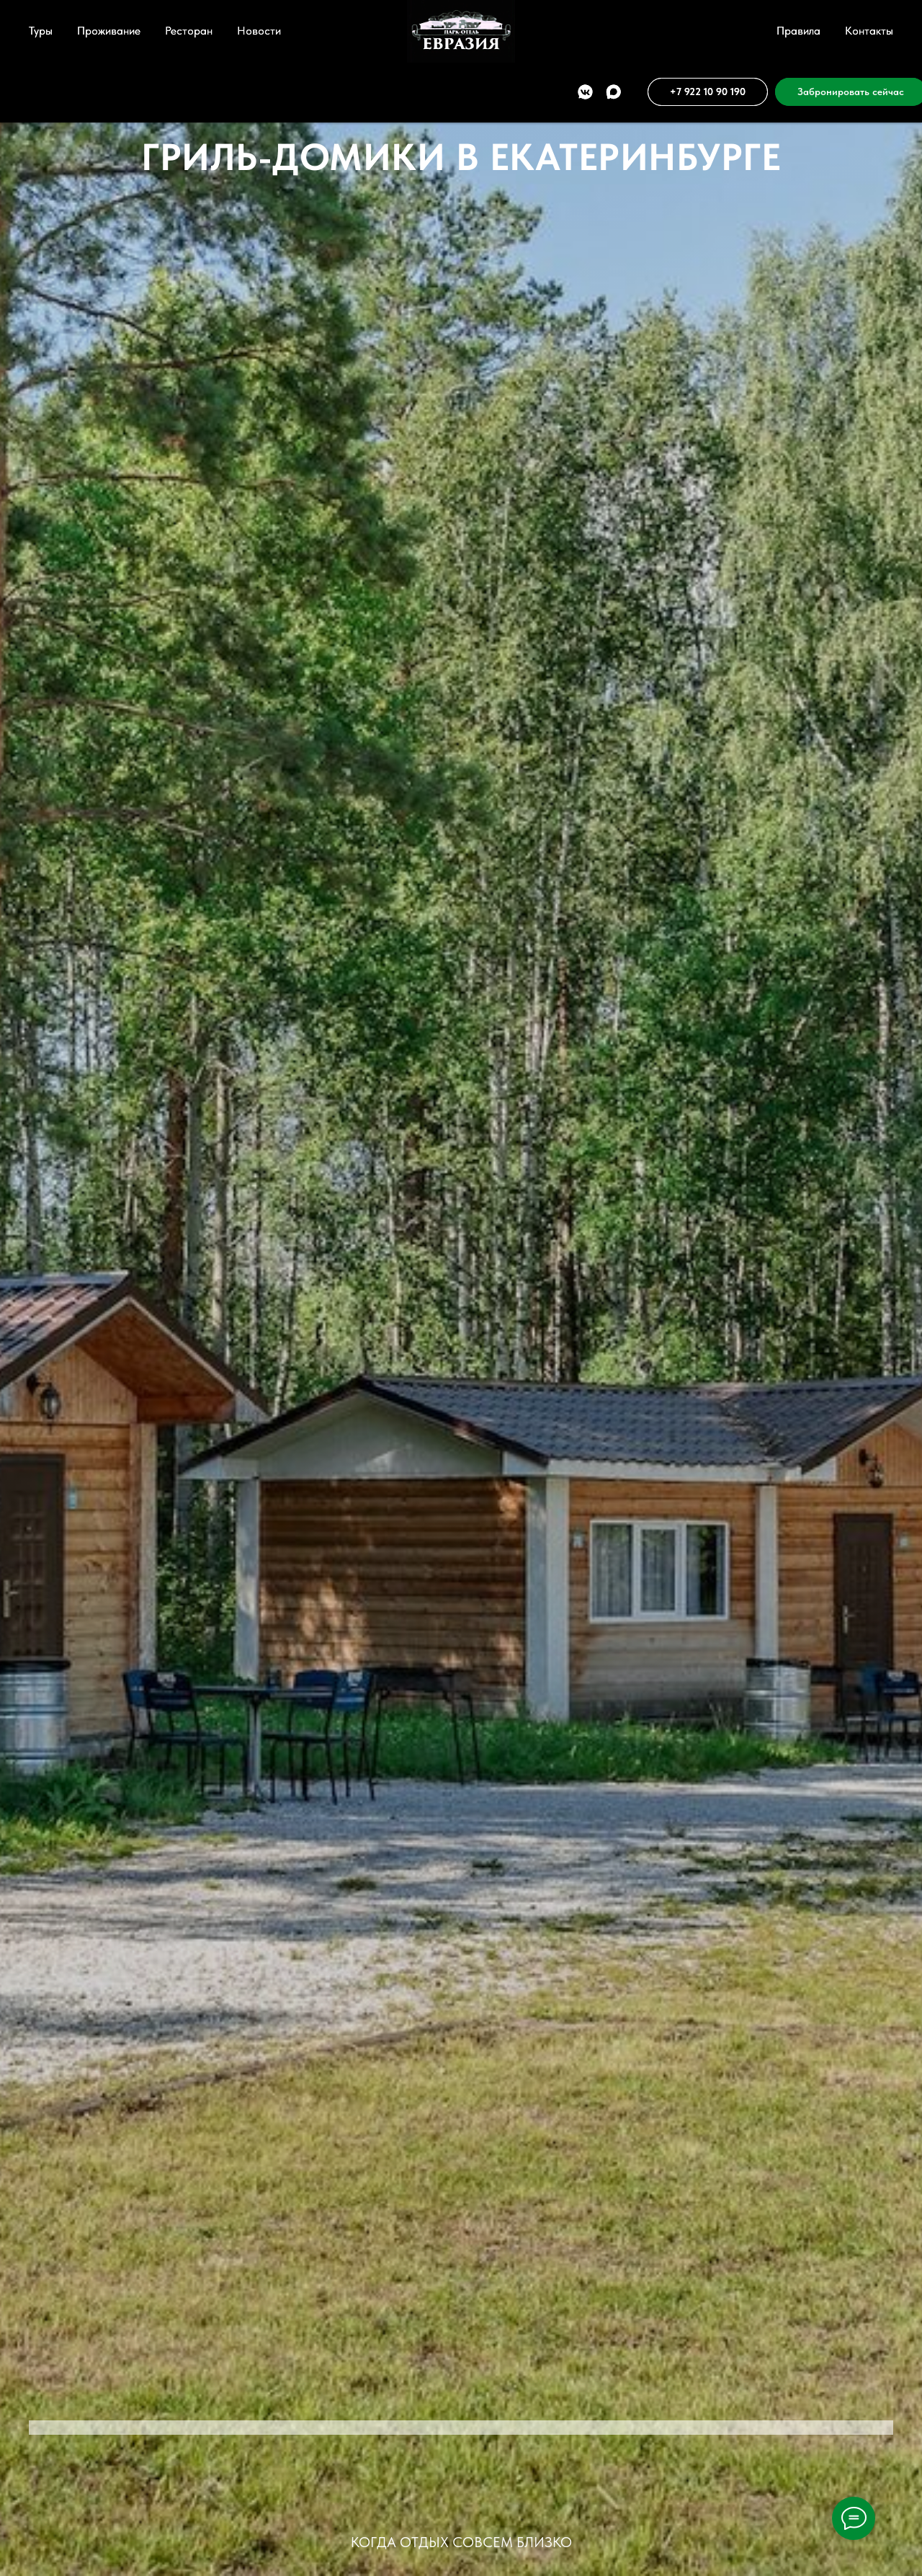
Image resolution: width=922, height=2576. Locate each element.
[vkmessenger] (552, 92)
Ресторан (188, 30)
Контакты (869, 30)
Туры (41, 30)
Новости (259, 30)
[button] (817, 92)
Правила (798, 30)
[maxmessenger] (580, 92)
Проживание (108, 30)
